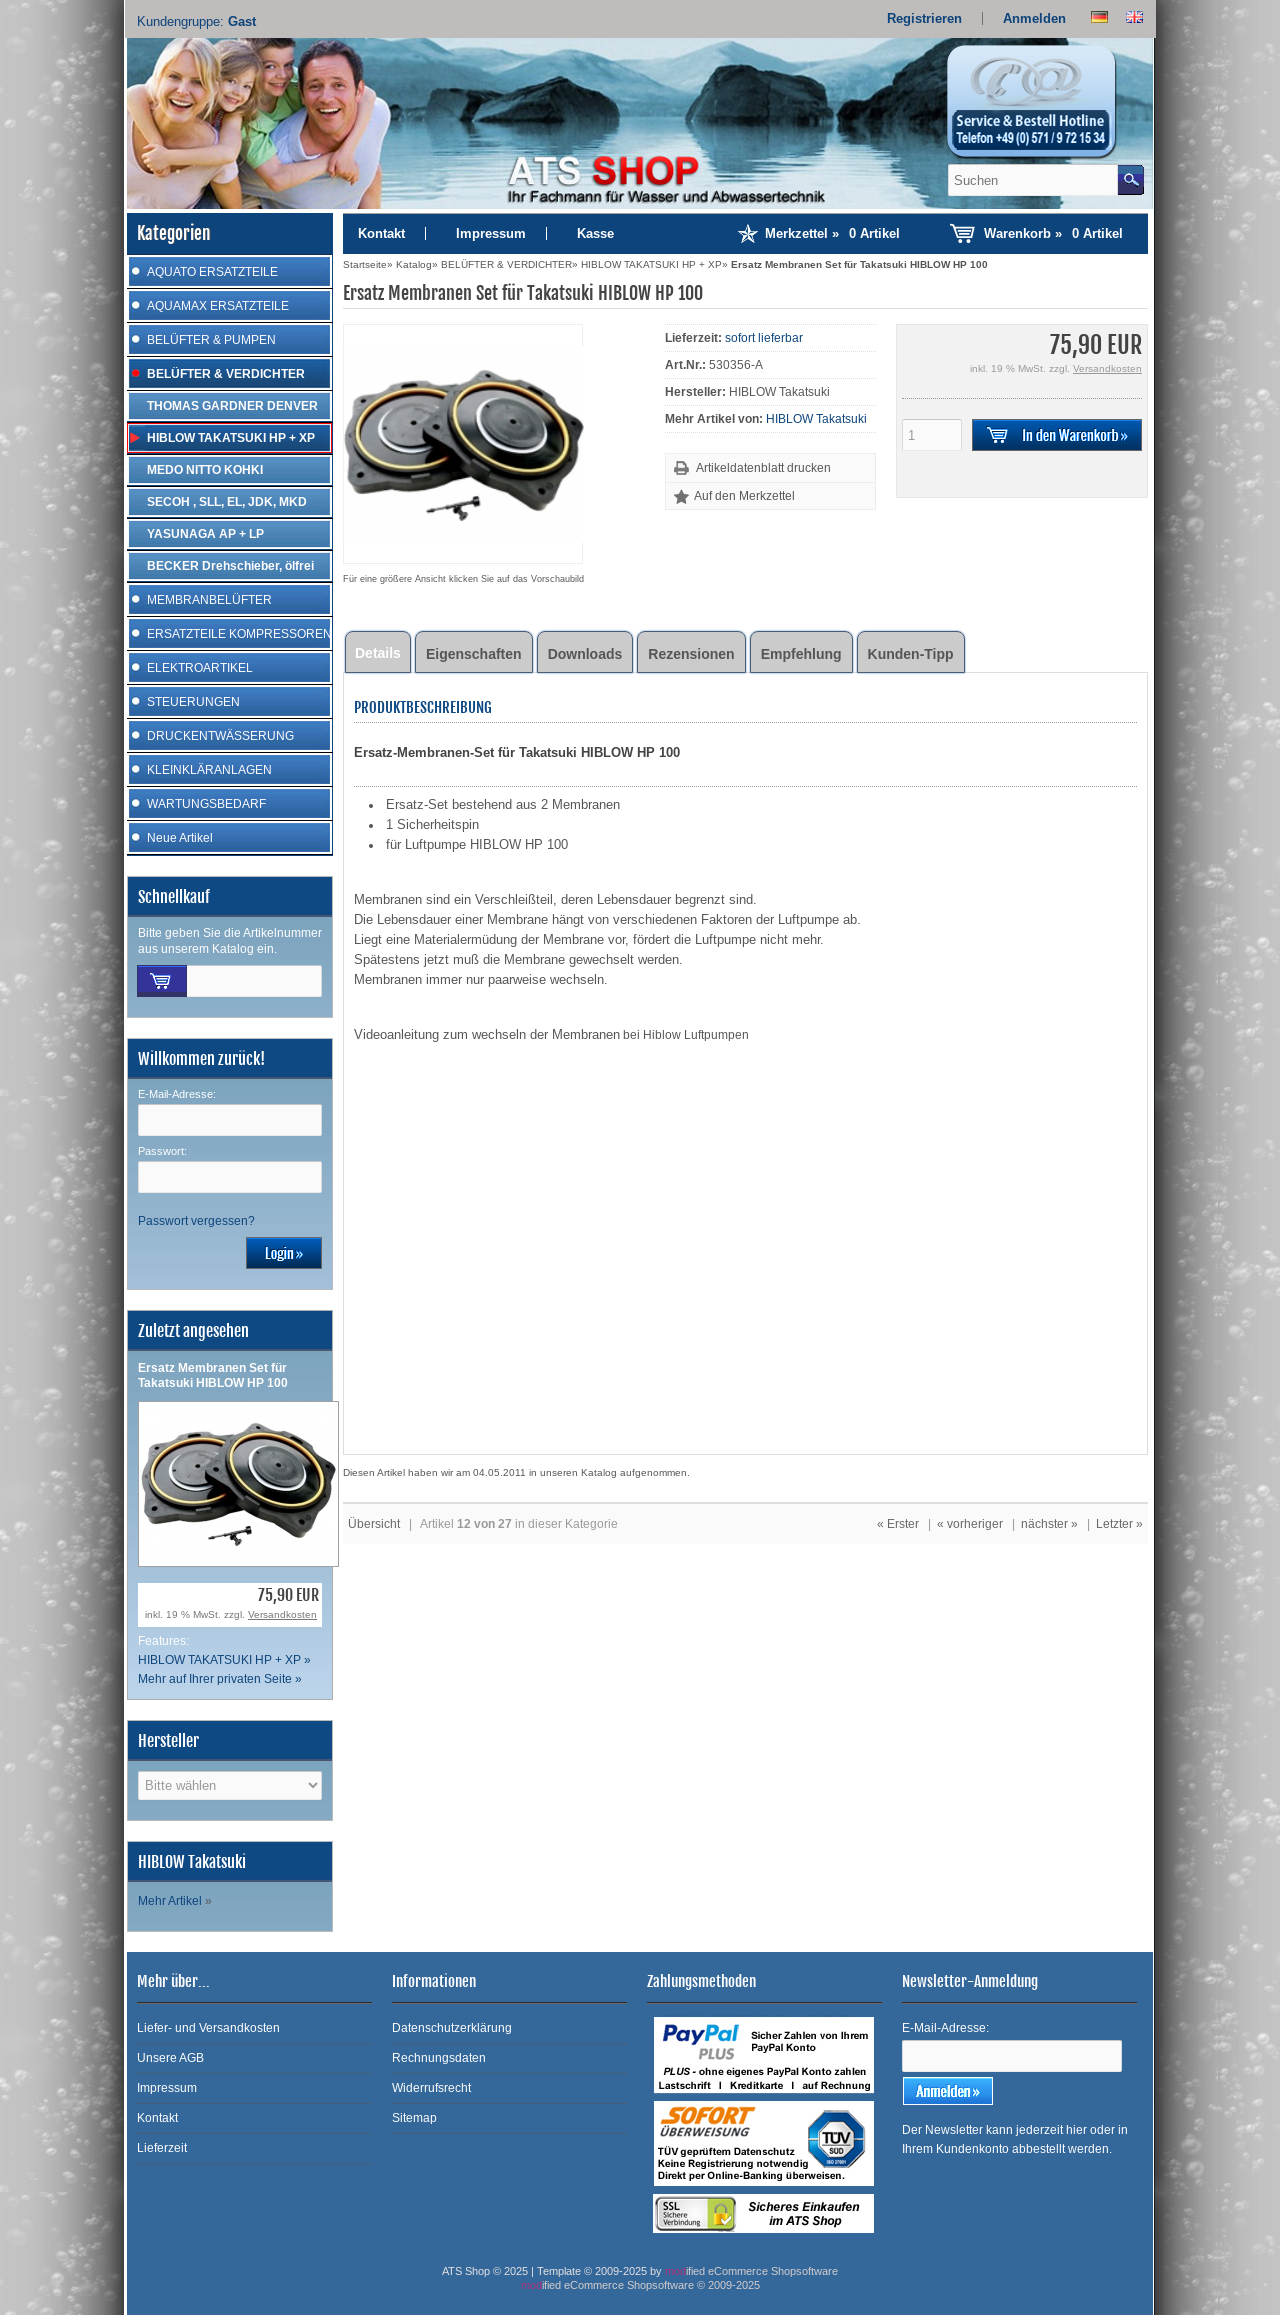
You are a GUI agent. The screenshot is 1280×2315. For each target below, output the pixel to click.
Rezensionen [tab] (691, 654)
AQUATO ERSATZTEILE (212, 272)
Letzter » (1119, 1524)
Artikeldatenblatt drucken (763, 468)
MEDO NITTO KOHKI (205, 470)
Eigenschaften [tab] (474, 654)
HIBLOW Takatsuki (816, 419)
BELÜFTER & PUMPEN (211, 340)
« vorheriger (970, 1524)
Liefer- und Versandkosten (208, 2028)
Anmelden (1034, 18)
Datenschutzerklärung (452, 2028)
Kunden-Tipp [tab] (911, 654)
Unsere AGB (170, 2058)
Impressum (491, 233)
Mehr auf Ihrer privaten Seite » (220, 1679)
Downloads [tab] (585, 654)
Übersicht (374, 1524)
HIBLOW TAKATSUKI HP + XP (231, 438)
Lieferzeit (162, 2148)
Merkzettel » (832, 233)
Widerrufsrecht (431, 2088)
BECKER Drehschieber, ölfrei (230, 566)
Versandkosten (282, 1614)
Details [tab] (378, 653)
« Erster (898, 1524)
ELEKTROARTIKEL (200, 668)
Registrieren (924, 18)
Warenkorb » (1053, 233)
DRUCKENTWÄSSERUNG (220, 736)
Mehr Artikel (170, 1901)
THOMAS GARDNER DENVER (232, 406)
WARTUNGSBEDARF (206, 804)
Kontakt (381, 233)
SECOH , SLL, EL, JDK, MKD (227, 502)
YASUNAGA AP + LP (205, 534)
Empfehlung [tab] (801, 654)
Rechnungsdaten (439, 2058)
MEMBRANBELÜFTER (209, 600)
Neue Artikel (180, 838)
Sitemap (414, 2118)
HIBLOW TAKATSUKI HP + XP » (224, 1660)
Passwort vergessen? (196, 1221)
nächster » (1049, 1524)
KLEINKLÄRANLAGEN (209, 770)
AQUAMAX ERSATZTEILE (218, 306)
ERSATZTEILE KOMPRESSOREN (239, 634)
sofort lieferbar (764, 338)
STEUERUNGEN (193, 702)
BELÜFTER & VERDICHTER (226, 374)
